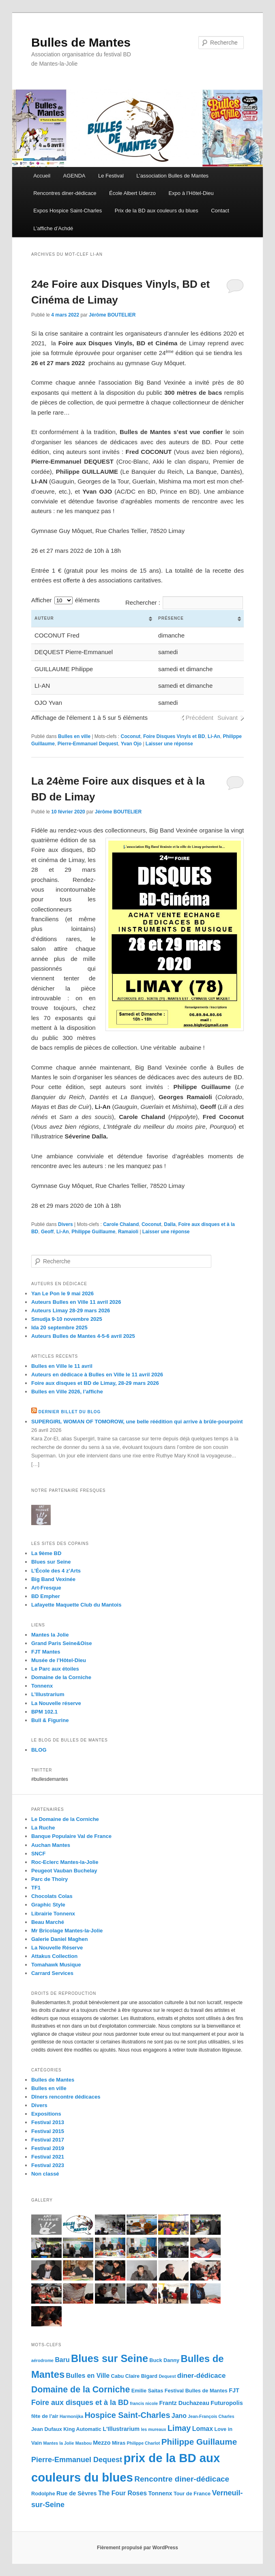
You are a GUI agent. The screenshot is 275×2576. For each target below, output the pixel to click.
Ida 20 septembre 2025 (59, 1327)
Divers (65, 1224)
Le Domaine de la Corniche (65, 1819)
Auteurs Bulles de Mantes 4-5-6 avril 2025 (83, 1336)
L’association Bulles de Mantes (172, 176)
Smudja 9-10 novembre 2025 (66, 1319)
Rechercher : (184, 602)
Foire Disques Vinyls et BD (174, 736)
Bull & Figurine (50, 1720)
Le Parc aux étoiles (55, 1669)
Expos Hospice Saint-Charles (67, 211)
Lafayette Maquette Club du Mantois (76, 1605)
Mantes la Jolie (50, 1635)
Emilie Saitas (147, 2391)
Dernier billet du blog (70, 1412)
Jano (179, 2415)
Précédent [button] (199, 717)
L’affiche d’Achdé (53, 228)
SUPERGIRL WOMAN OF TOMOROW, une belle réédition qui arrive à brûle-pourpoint (137, 1422)
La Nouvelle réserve (56, 1703)
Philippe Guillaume (93, 1232)
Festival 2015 (47, 2131)
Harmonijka (71, 2416)
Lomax (202, 2428)
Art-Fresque (46, 1588)
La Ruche (43, 1828)
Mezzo (101, 2442)
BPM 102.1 (44, 1712)
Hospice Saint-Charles (127, 2415)
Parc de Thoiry (49, 1879)
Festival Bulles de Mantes (196, 2391)
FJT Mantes (45, 1652)
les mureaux (153, 2429)
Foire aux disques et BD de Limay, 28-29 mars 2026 (95, 1383)
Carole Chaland (121, 1224)
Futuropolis (227, 2403)
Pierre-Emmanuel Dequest (88, 744)
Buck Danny (164, 2360)
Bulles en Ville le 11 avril (61, 1366)
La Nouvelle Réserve (57, 1948)
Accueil (41, 176)
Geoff (47, 1232)
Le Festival (111, 176)
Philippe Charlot (143, 2443)
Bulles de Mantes (81, 42)
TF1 (36, 1888)
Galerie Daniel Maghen (59, 1939)
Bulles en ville (74, 736)
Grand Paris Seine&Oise (61, 1643)
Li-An (214, 736)
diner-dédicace (201, 2375)
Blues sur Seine (51, 1562)
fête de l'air (44, 2416)
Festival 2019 (47, 2148)
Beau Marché (47, 1922)
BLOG (39, 1750)
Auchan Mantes (50, 1845)
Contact (220, 211)
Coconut (131, 736)
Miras (118, 2443)
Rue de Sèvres (76, 2493)
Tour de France (192, 2493)
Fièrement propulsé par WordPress (137, 2547)
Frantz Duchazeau (184, 2403)
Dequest (167, 2376)
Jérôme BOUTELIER (112, 315)
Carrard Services (52, 1973)
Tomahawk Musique (56, 1965)
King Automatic (82, 2429)
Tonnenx (42, 1686)
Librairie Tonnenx (53, 1914)
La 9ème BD (46, 1553)
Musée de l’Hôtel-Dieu (58, 1660)
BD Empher (45, 1596)
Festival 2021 (47, 2157)
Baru (62, 2359)
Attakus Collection (54, 1956)
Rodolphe (43, 2493)
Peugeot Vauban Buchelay (64, 1871)
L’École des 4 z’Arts (56, 1571)
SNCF (38, 1854)
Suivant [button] (227, 717)
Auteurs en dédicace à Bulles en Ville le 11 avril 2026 (97, 1374)
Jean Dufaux (46, 2429)
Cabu (117, 2376)
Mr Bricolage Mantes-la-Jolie (67, 1931)
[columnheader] (93, 618)
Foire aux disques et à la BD (80, 2402)
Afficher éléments (65, 600)
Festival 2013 (47, 2122)
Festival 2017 (47, 2140)
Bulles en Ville (88, 2375)
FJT (234, 2390)
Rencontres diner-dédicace (64, 193)
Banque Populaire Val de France (71, 1836)
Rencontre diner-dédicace (181, 2479)
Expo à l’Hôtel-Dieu (190, 193)
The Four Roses (122, 2493)
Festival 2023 (47, 2165)
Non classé (45, 2174)
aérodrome (42, 2360)
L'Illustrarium (121, 2429)
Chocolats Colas (52, 1896)
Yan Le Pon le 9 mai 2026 (62, 1293)
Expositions (46, 2114)
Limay (179, 2428)
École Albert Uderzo (132, 193)
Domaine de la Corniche (61, 1677)
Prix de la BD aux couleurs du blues (156, 211)
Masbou (83, 2443)
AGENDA (74, 176)
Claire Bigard (141, 2376)
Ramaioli (128, 1232)
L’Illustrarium (47, 1694)
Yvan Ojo (131, 744)
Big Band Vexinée (53, 1579)
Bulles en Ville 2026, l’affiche (67, 1392)
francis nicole (144, 2403)
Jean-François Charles (211, 2416)
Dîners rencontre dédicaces (66, 2097)
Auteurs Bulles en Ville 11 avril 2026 (76, 1302)
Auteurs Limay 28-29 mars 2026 (70, 1310)
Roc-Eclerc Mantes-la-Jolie (64, 1862)
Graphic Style (48, 1905)
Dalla (170, 1224)
